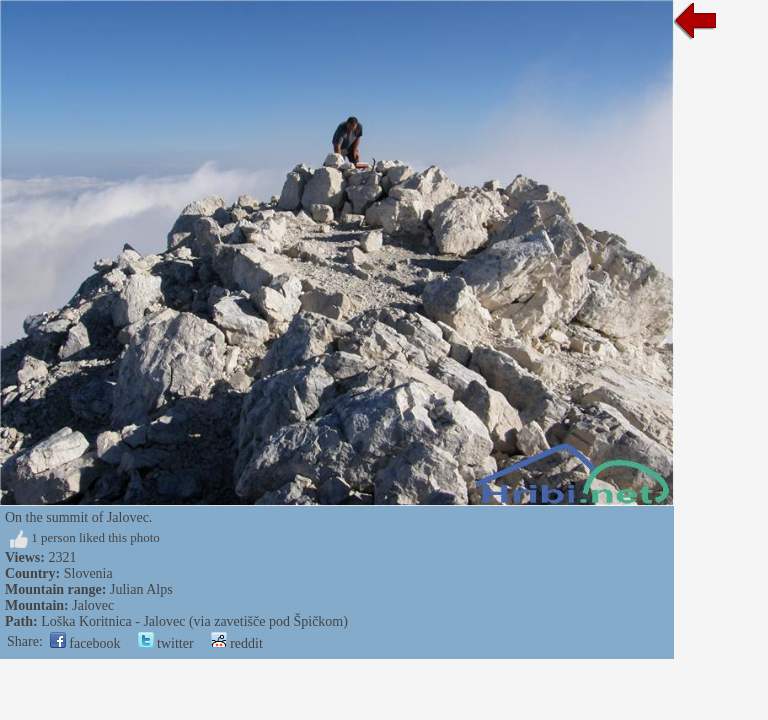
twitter (166, 643)
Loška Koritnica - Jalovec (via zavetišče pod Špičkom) (194, 621)
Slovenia (88, 573)
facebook (85, 643)
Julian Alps (141, 589)
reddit (237, 643)
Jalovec (93, 605)
